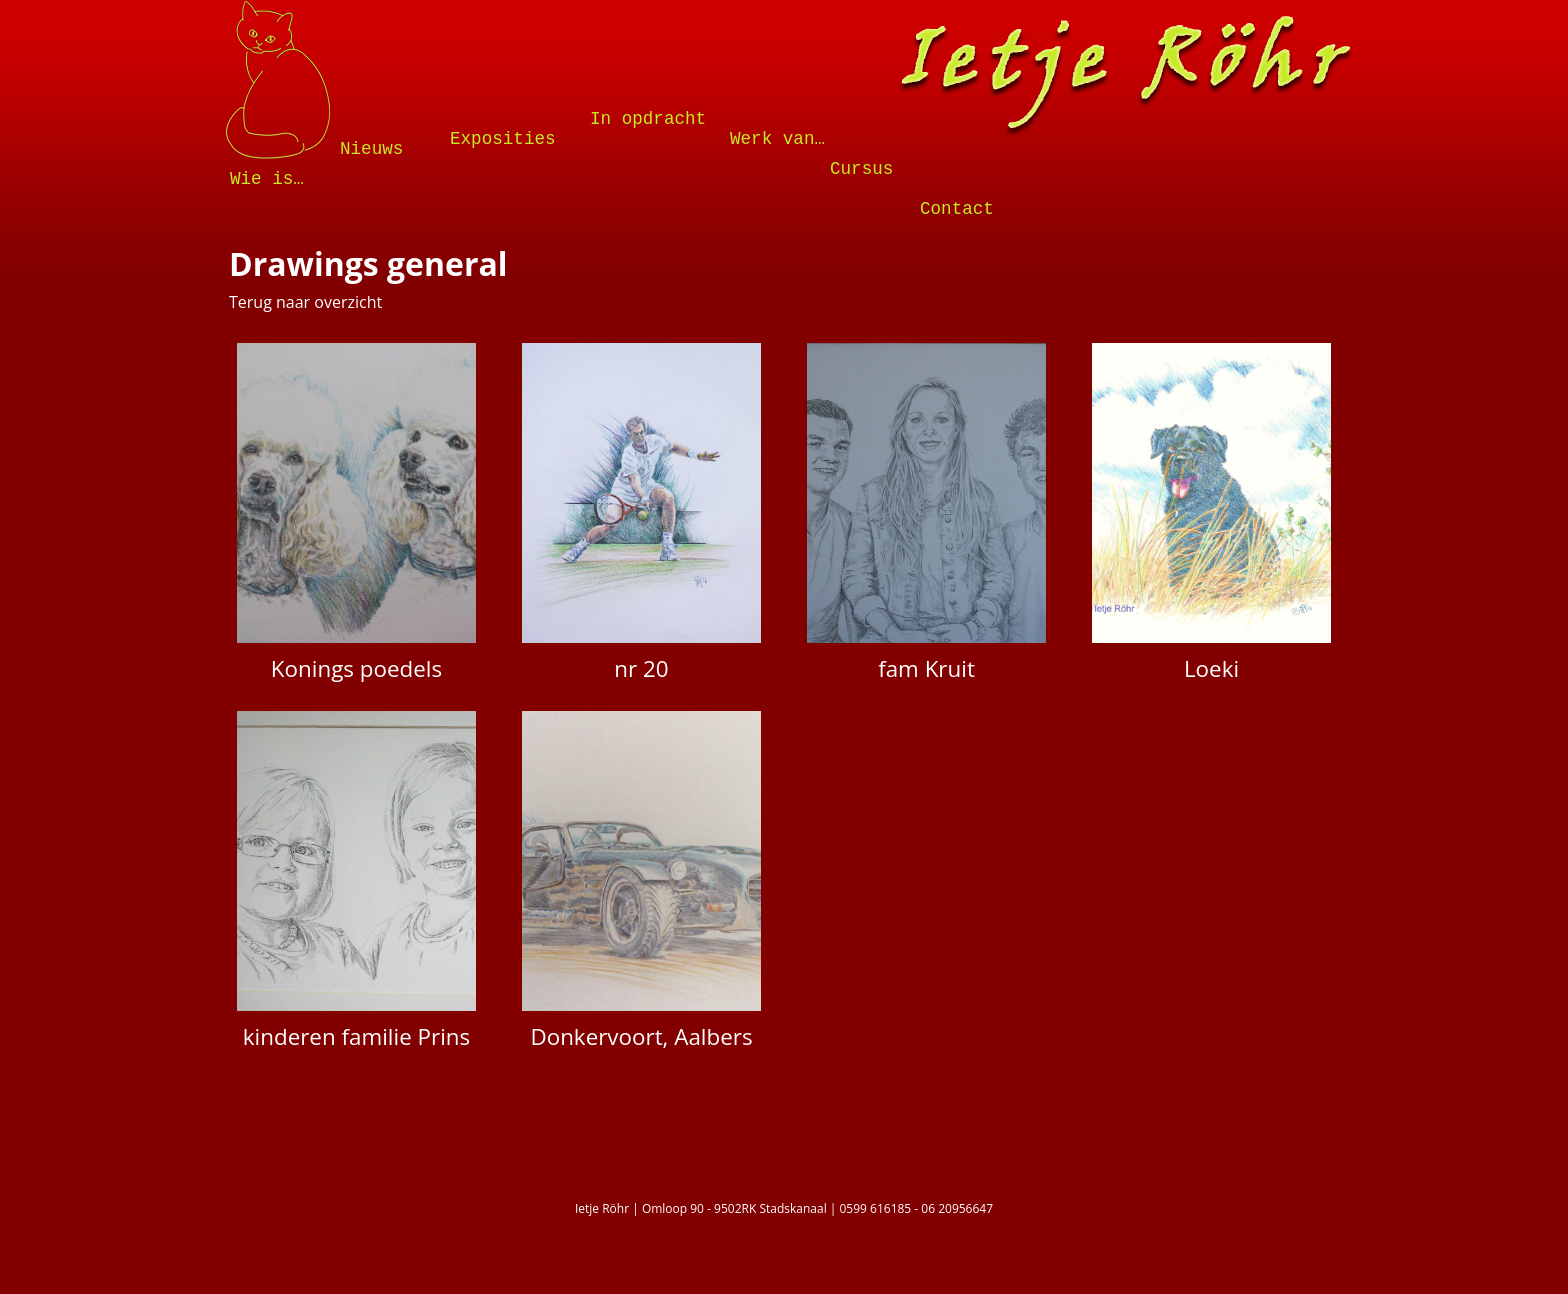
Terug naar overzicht (305, 302)
